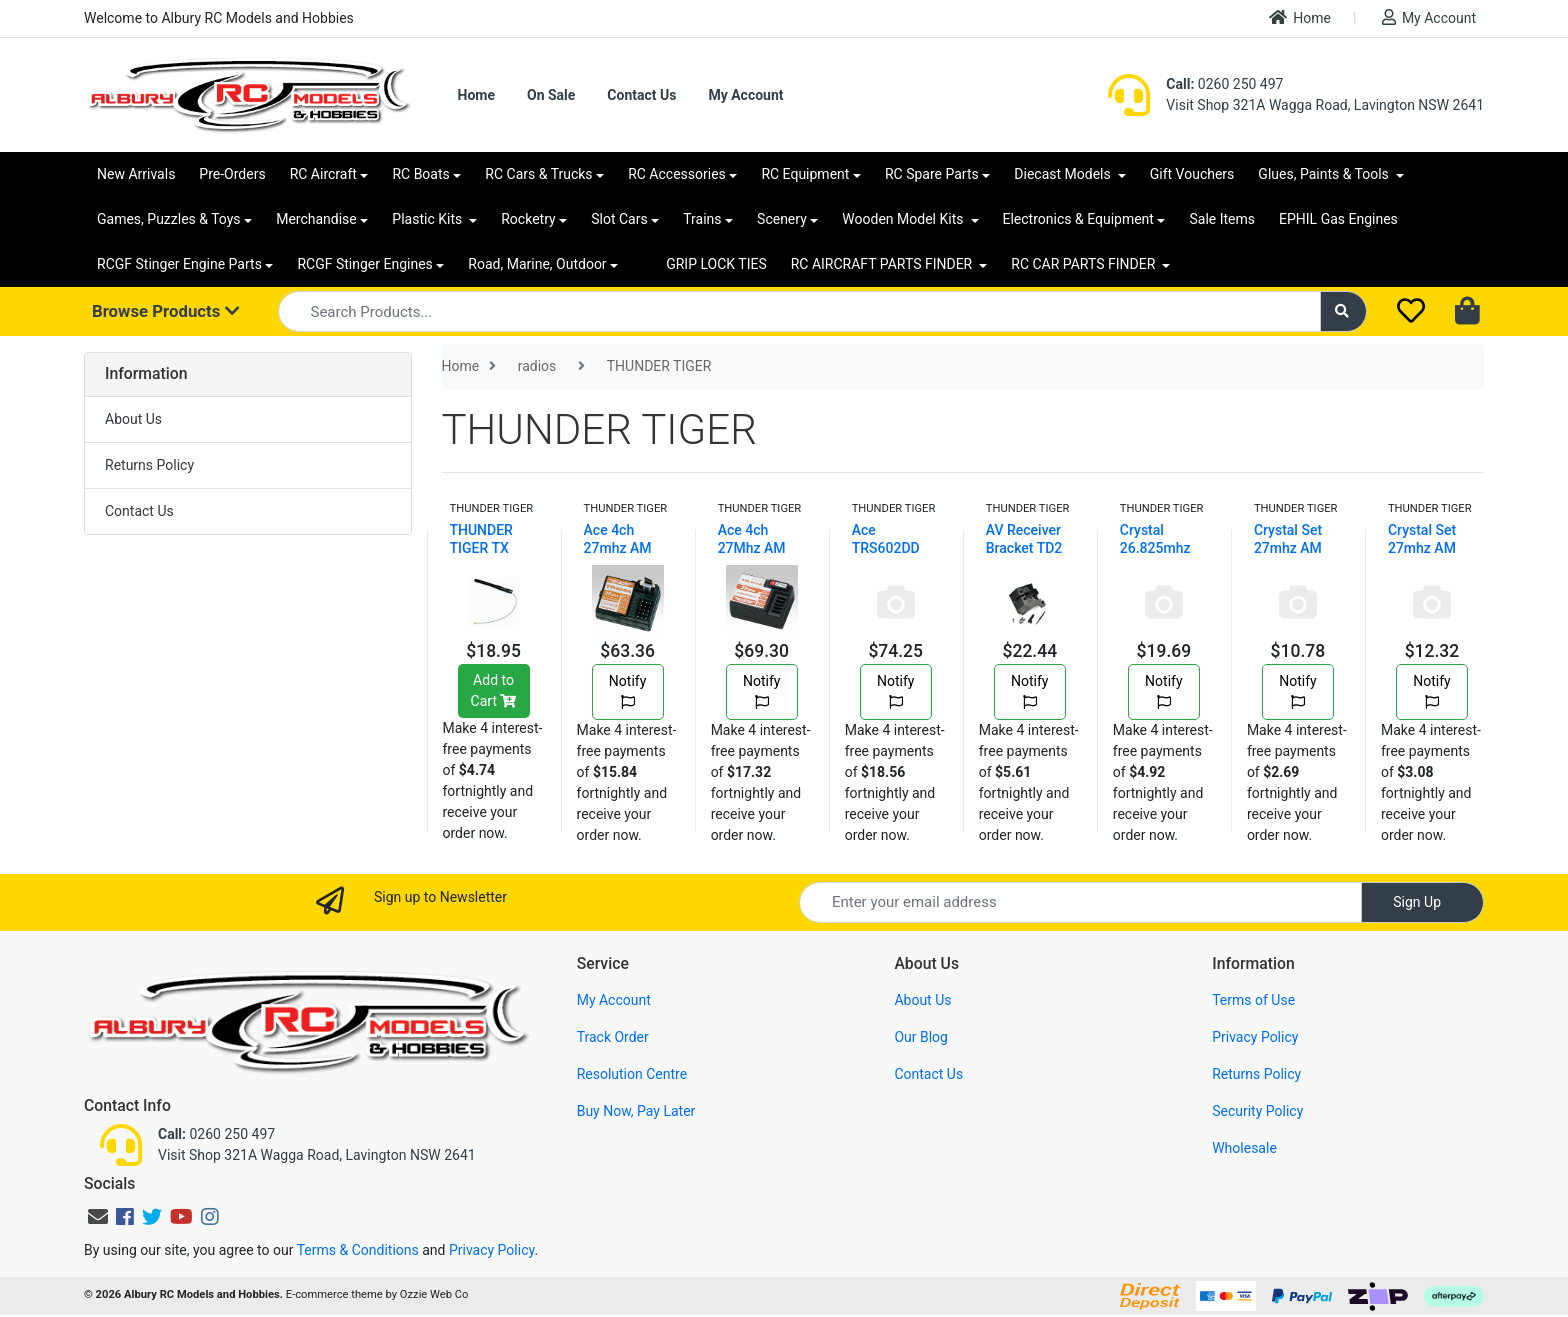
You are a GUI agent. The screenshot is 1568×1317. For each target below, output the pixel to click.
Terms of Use (1253, 1000)
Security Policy (1257, 1111)
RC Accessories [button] (677, 174)
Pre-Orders (232, 174)
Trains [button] (702, 219)
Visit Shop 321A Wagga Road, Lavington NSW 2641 (1325, 105)
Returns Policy (149, 465)
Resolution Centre (632, 1074)
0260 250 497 (1224, 84)
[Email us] (98, 1217)
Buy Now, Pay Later (636, 1111)
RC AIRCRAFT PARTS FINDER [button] (883, 264)
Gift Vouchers (1192, 174)
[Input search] (799, 311)
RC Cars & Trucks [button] (538, 174)
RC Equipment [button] (805, 174)
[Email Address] (1080, 902)
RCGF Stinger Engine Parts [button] (179, 264)
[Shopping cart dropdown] (1469, 312)
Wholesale (1244, 1148)
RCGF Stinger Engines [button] (364, 264)
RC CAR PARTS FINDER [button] (1084, 264)
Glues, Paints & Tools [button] (1325, 174)
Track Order (613, 1037)
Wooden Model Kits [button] (904, 219)
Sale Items (1222, 219)
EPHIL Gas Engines (1338, 219)
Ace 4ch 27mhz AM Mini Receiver (626, 548)
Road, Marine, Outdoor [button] (537, 264)
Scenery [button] (782, 219)
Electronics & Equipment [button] (1078, 219)
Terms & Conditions (358, 1250)
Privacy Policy (1255, 1037)
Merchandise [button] (316, 219)
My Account (1429, 17)
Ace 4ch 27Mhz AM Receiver (752, 548)
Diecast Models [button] (1064, 174)
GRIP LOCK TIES (716, 264)
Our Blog (921, 1037)
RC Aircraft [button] (323, 174)
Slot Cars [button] (619, 219)
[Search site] (1344, 311)
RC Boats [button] (420, 174)
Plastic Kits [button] (428, 219)
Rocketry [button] (528, 219)
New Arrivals (136, 174)
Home (1300, 17)
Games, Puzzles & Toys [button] (169, 219)
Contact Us (641, 95)
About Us (133, 419)
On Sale (551, 95)
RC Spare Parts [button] (932, 174)
